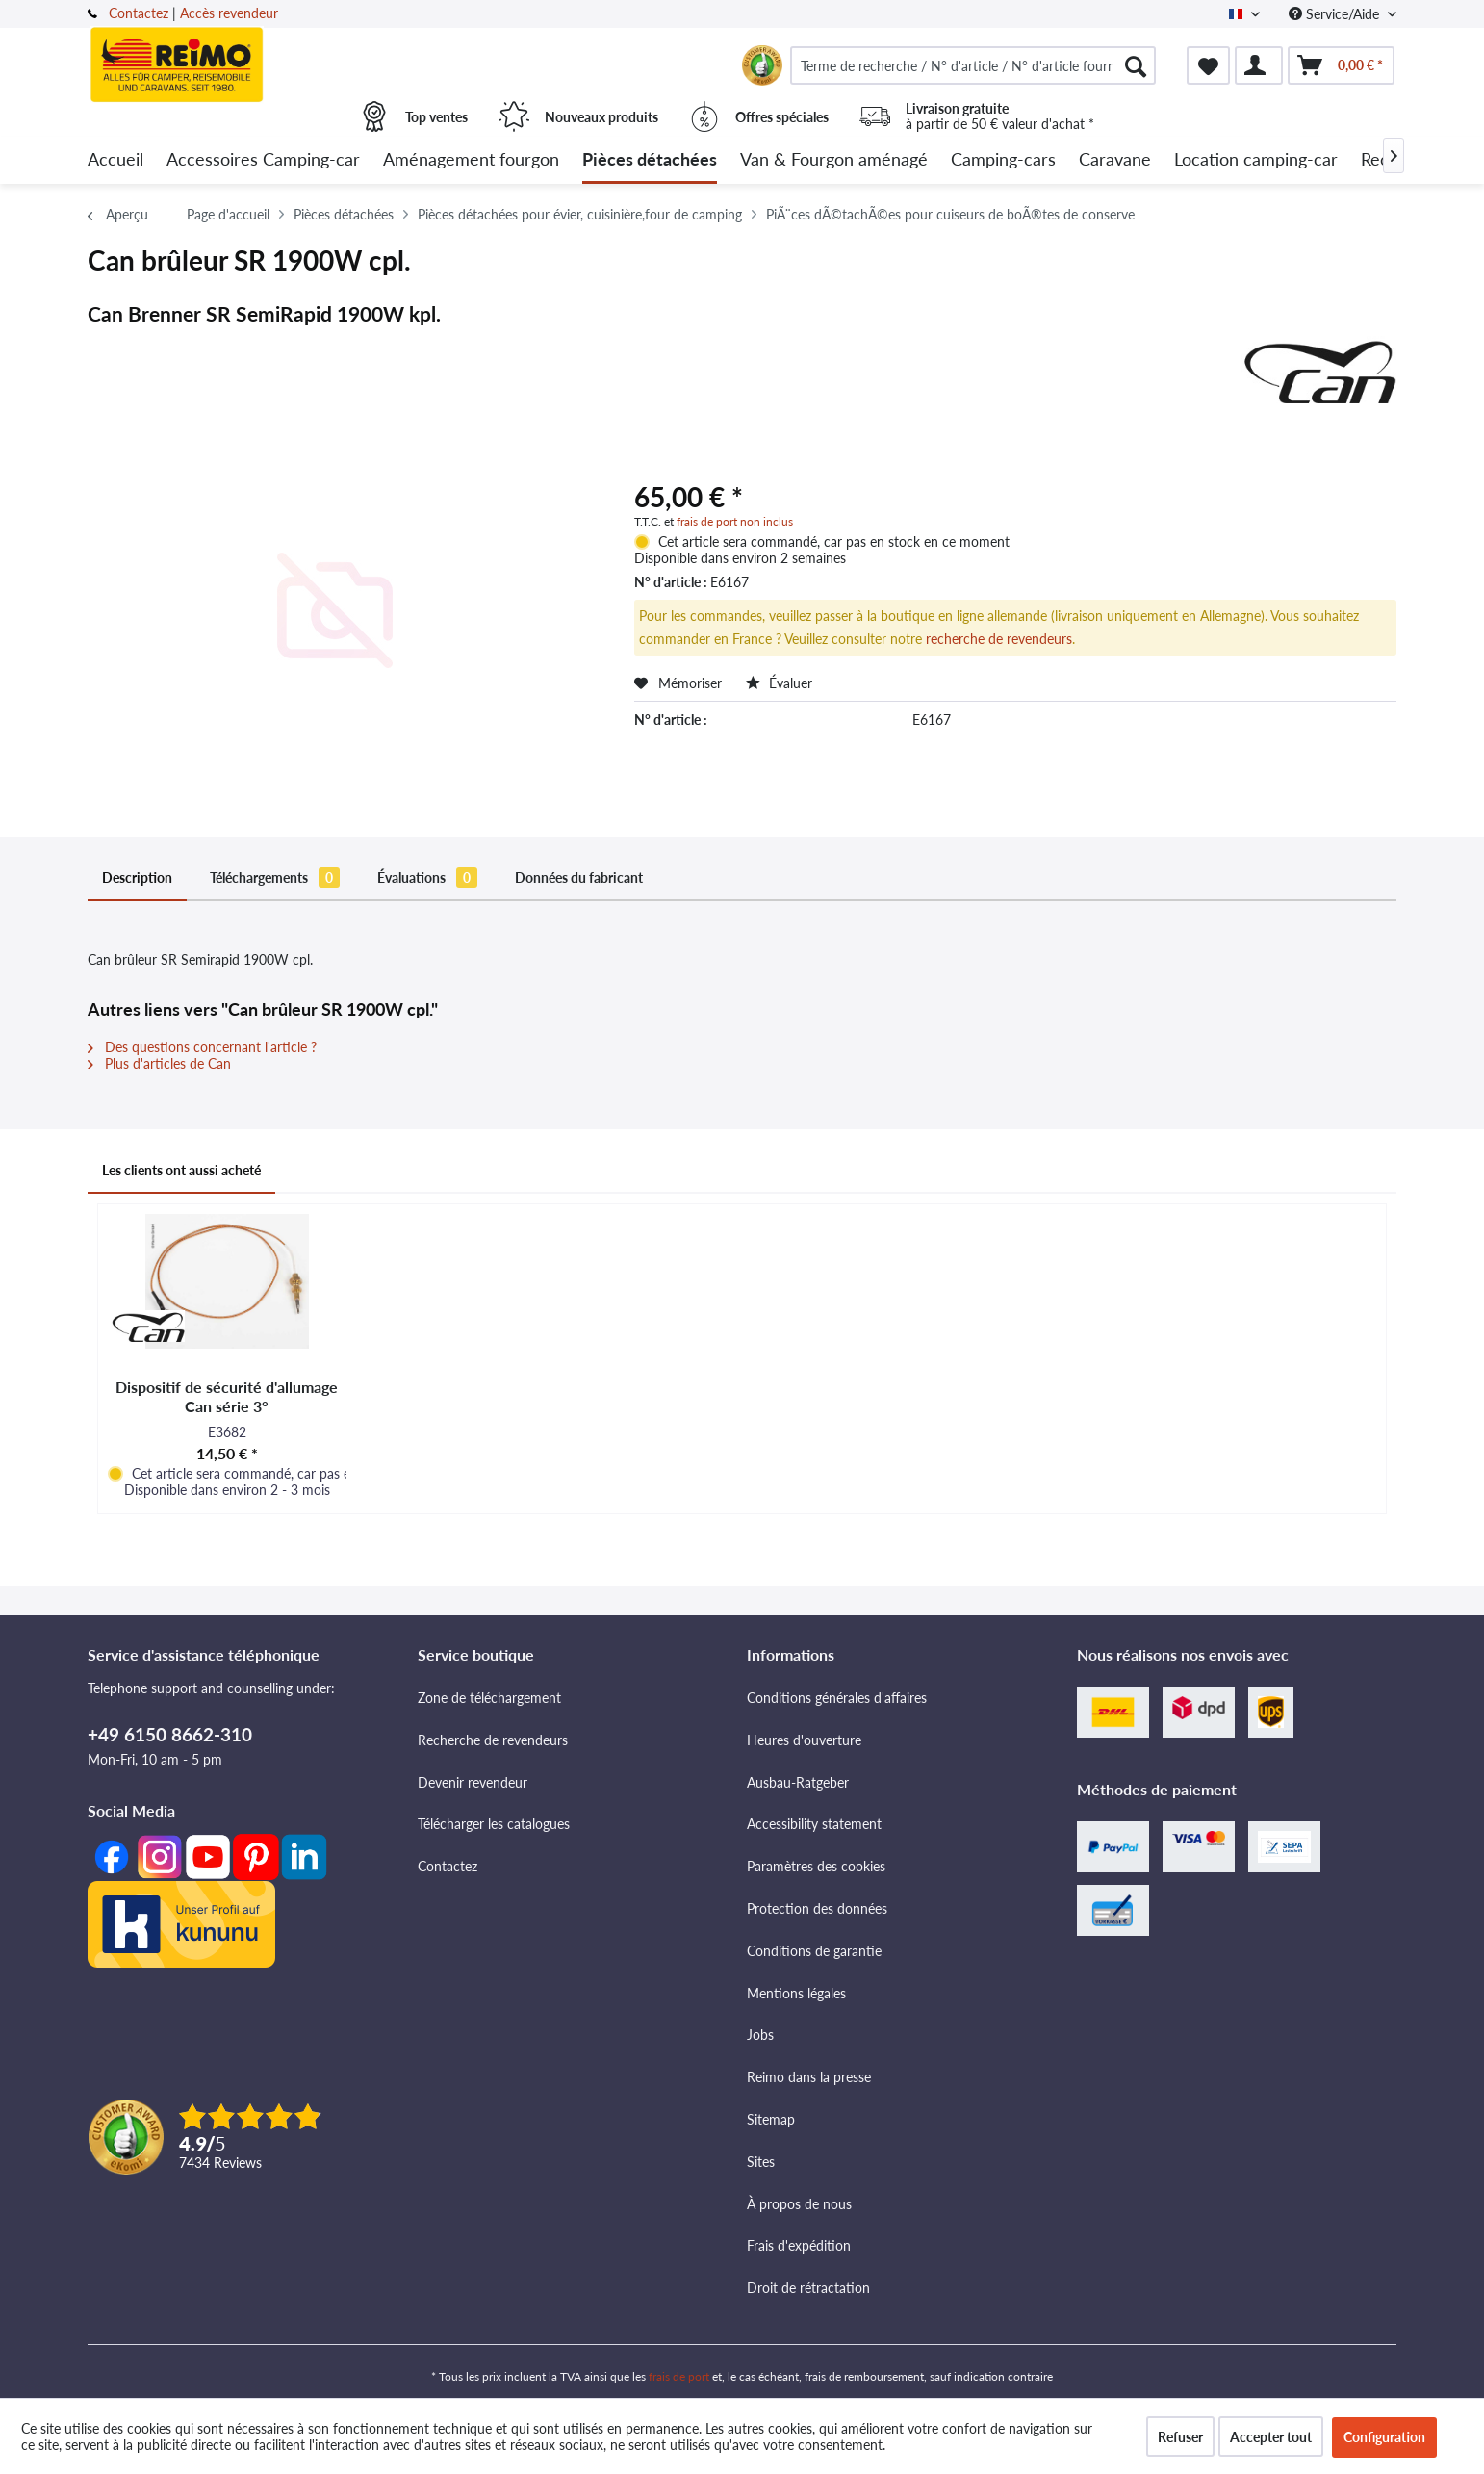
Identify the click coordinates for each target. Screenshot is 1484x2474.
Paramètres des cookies (816, 1866)
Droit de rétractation (808, 2288)
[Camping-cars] (1003, 160)
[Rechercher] (1135, 65)
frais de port (679, 2376)
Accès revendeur (229, 13)
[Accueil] (115, 160)
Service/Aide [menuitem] (1336, 14)
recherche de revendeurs (999, 639)
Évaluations (427, 877)
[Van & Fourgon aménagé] (834, 160)
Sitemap (771, 2119)
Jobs (760, 2034)
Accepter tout (1271, 2437)
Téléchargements (275, 877)
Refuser (1180, 2437)
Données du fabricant (579, 877)
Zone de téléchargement (489, 1697)
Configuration (1384, 2437)
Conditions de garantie (814, 1951)
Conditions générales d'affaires (837, 1697)
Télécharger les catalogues (494, 1824)
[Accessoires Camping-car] (263, 160)
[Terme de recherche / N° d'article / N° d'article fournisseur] (973, 65)
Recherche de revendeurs (493, 1740)
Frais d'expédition (799, 2245)
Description (137, 877)
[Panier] (1341, 65)
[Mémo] (1208, 65)
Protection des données (817, 1908)
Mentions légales (796, 1993)
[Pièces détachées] (649, 160)
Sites (761, 2161)
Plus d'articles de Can (159, 1063)
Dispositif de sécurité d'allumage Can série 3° (226, 1396)
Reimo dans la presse (809, 2077)
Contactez (138, 13)
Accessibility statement (814, 1824)
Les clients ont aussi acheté (181, 1170)
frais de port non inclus (735, 521)
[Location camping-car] (1256, 160)
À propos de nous (799, 2204)
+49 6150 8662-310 (170, 1734)
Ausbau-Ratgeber (798, 1782)
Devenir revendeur (472, 1782)
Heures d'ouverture (804, 1740)
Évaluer (779, 683)
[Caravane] (1115, 160)
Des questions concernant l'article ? (202, 1047)
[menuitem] (973, 65)
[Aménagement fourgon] (471, 160)
